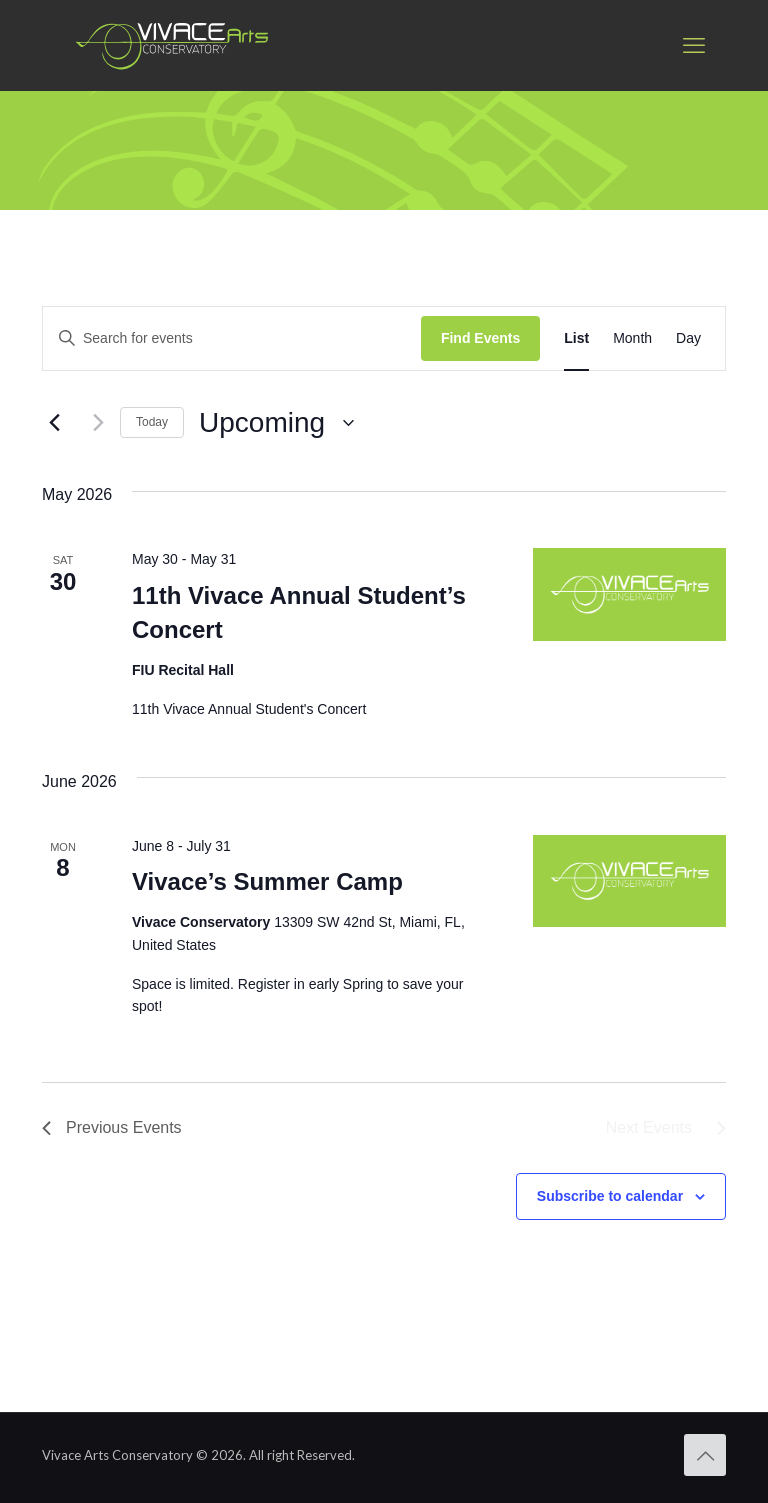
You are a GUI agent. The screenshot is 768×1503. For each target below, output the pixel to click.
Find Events (480, 338)
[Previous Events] (54, 423)
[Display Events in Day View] (688, 338)
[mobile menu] (694, 45)
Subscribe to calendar (610, 1196)
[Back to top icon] (705, 1455)
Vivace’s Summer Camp (267, 881)
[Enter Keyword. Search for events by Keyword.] (232, 338)
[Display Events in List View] (576, 338)
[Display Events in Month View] (632, 338)
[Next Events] (93, 423)
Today (152, 422)
